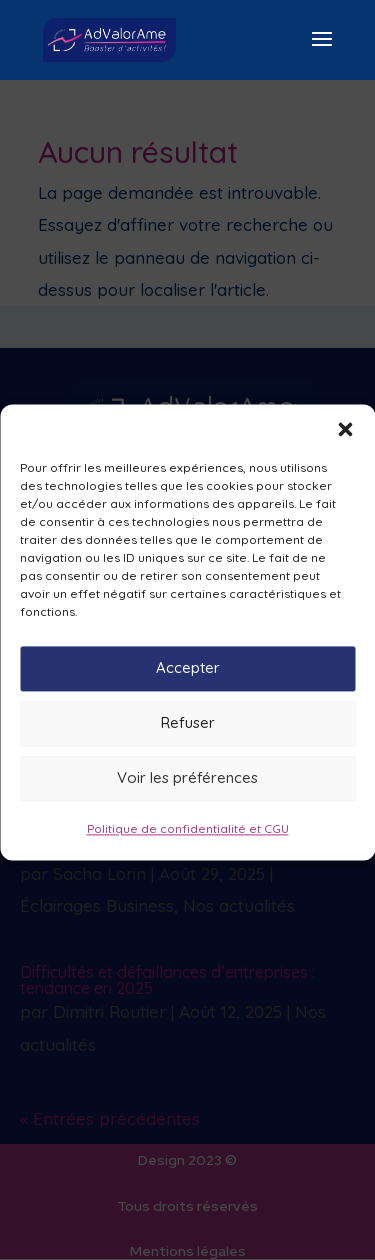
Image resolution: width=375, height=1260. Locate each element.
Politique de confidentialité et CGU (188, 840)
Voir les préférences (187, 790)
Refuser (188, 735)
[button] (345, 441)
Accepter (188, 680)
